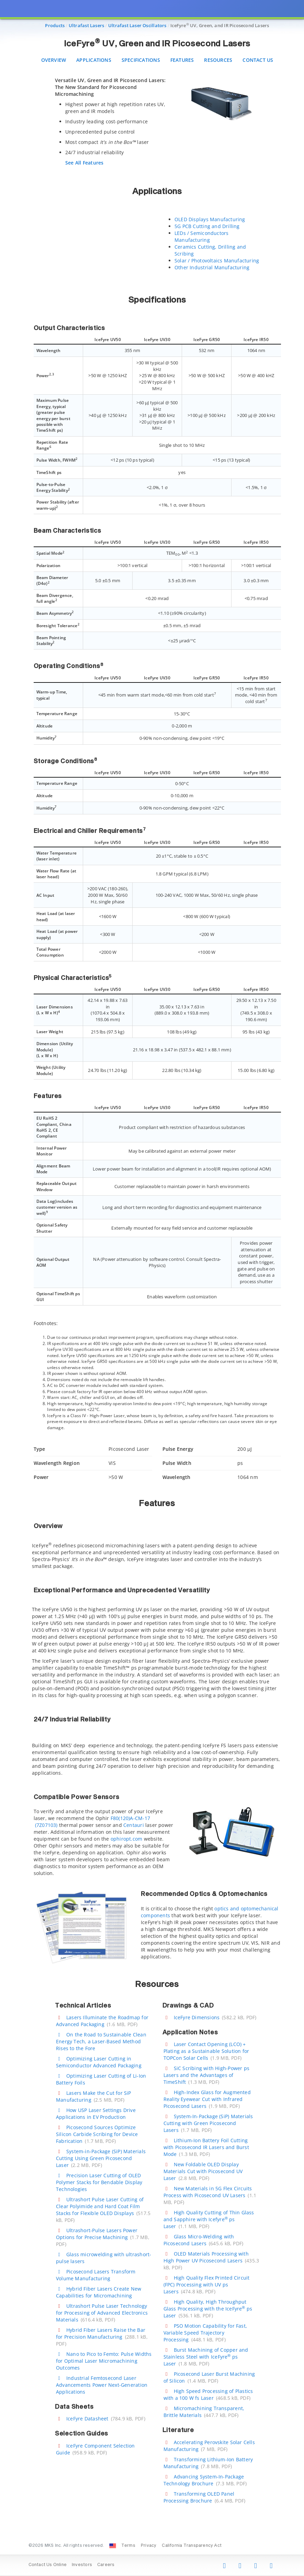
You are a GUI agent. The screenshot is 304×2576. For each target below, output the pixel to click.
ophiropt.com (127, 1838)
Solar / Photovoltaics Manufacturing (216, 260)
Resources (218, 60)
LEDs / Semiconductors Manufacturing (201, 236)
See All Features (84, 162)
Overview (53, 60)
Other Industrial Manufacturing (211, 267)
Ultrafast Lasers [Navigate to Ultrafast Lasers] (86, 25)
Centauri (134, 1825)
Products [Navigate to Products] (55, 25)
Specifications (141, 60)
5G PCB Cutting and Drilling (207, 226)
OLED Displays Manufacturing (209, 219)
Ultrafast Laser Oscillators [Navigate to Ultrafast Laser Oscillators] (137, 25)
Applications (93, 60)
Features (182, 60)
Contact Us (258, 60)
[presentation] (152, 1288)
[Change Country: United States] (112, 2545)
